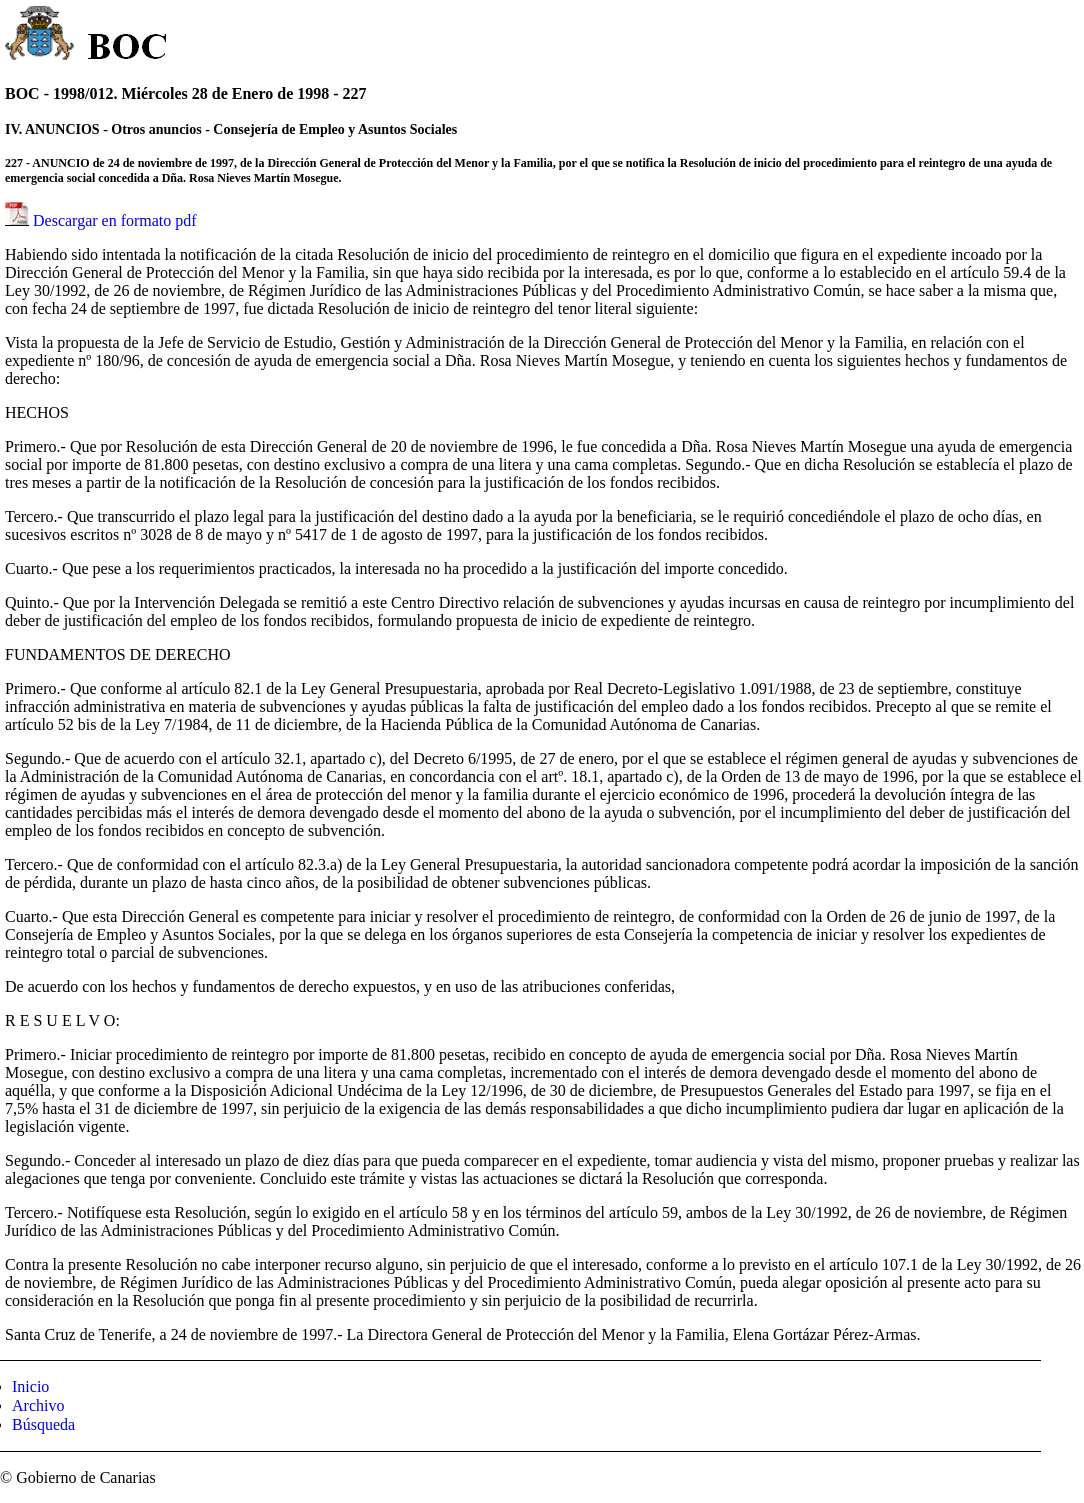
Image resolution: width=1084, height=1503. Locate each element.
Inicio (30, 1386)
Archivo (38, 1405)
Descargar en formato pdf (115, 220)
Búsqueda (43, 1424)
